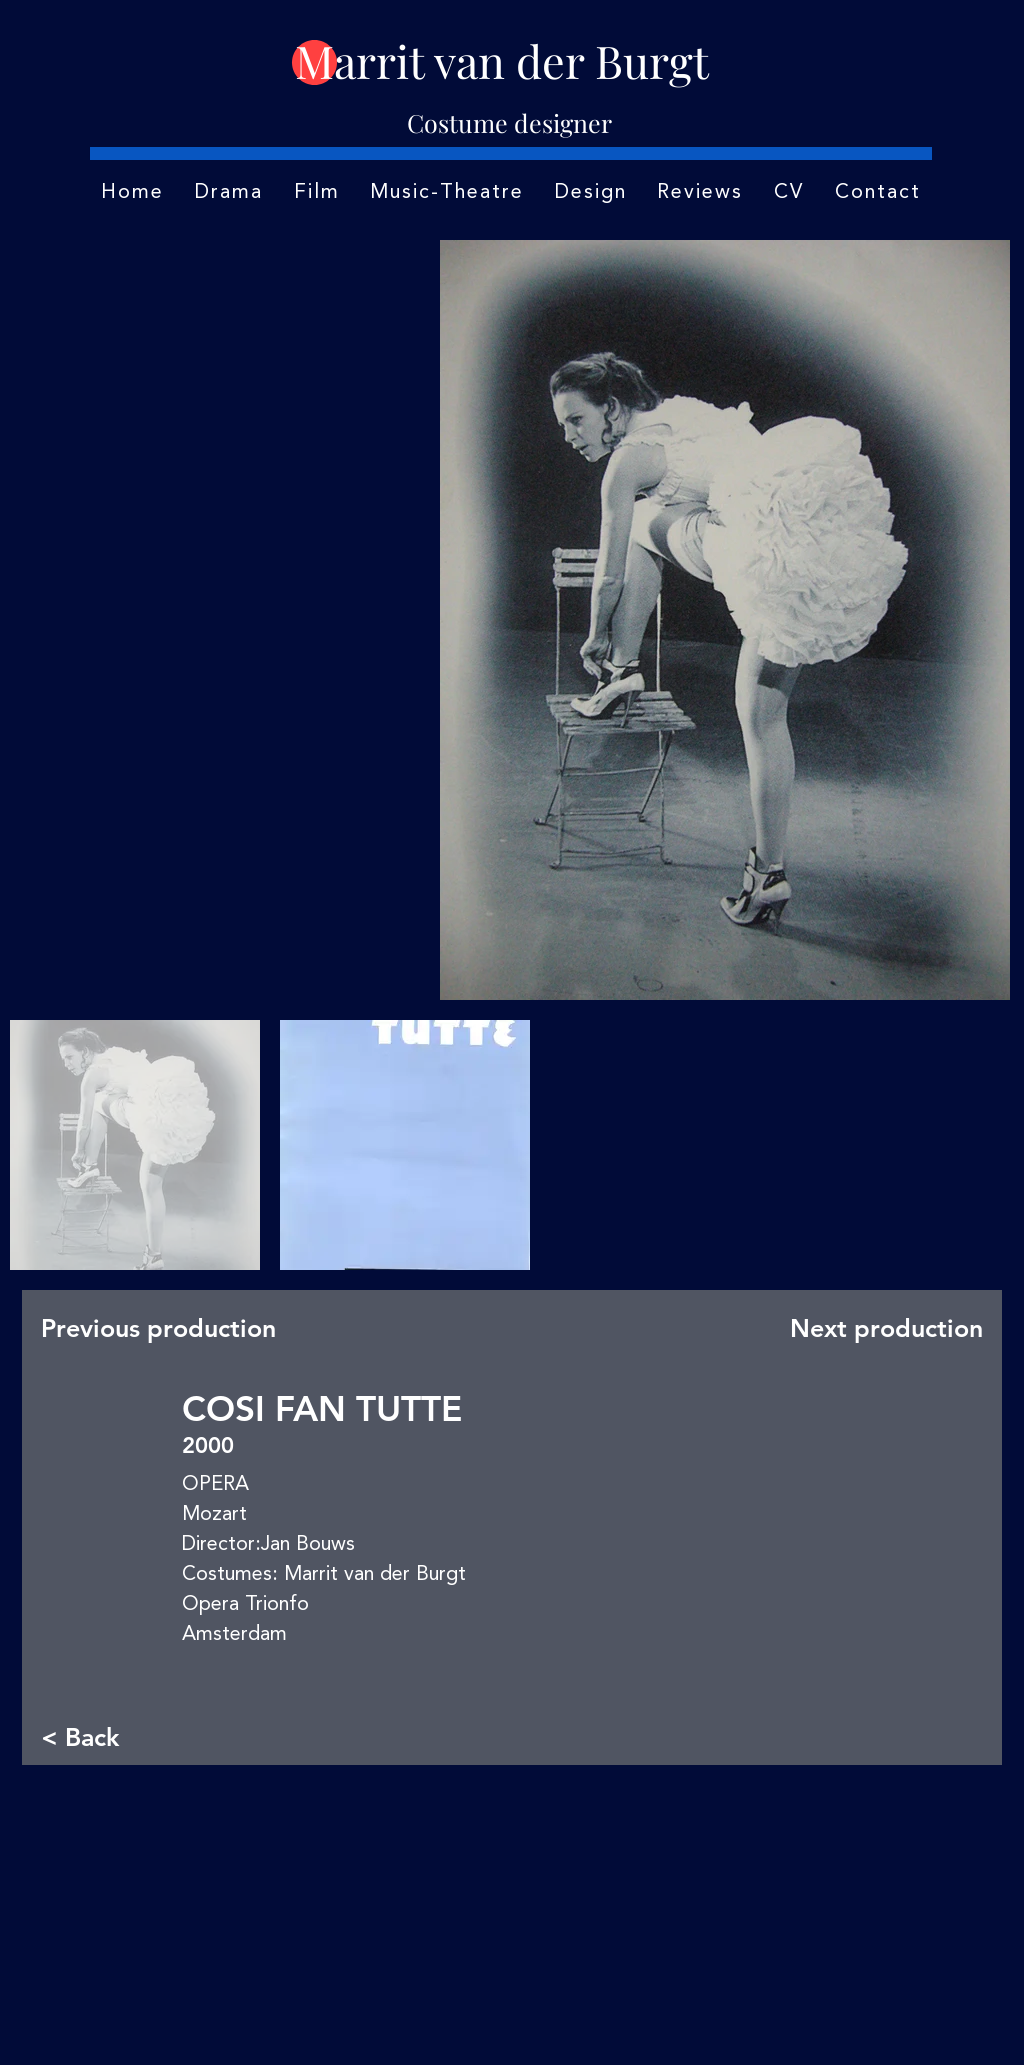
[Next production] (882, 1328)
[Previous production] (164, 1328)
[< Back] (107, 1737)
